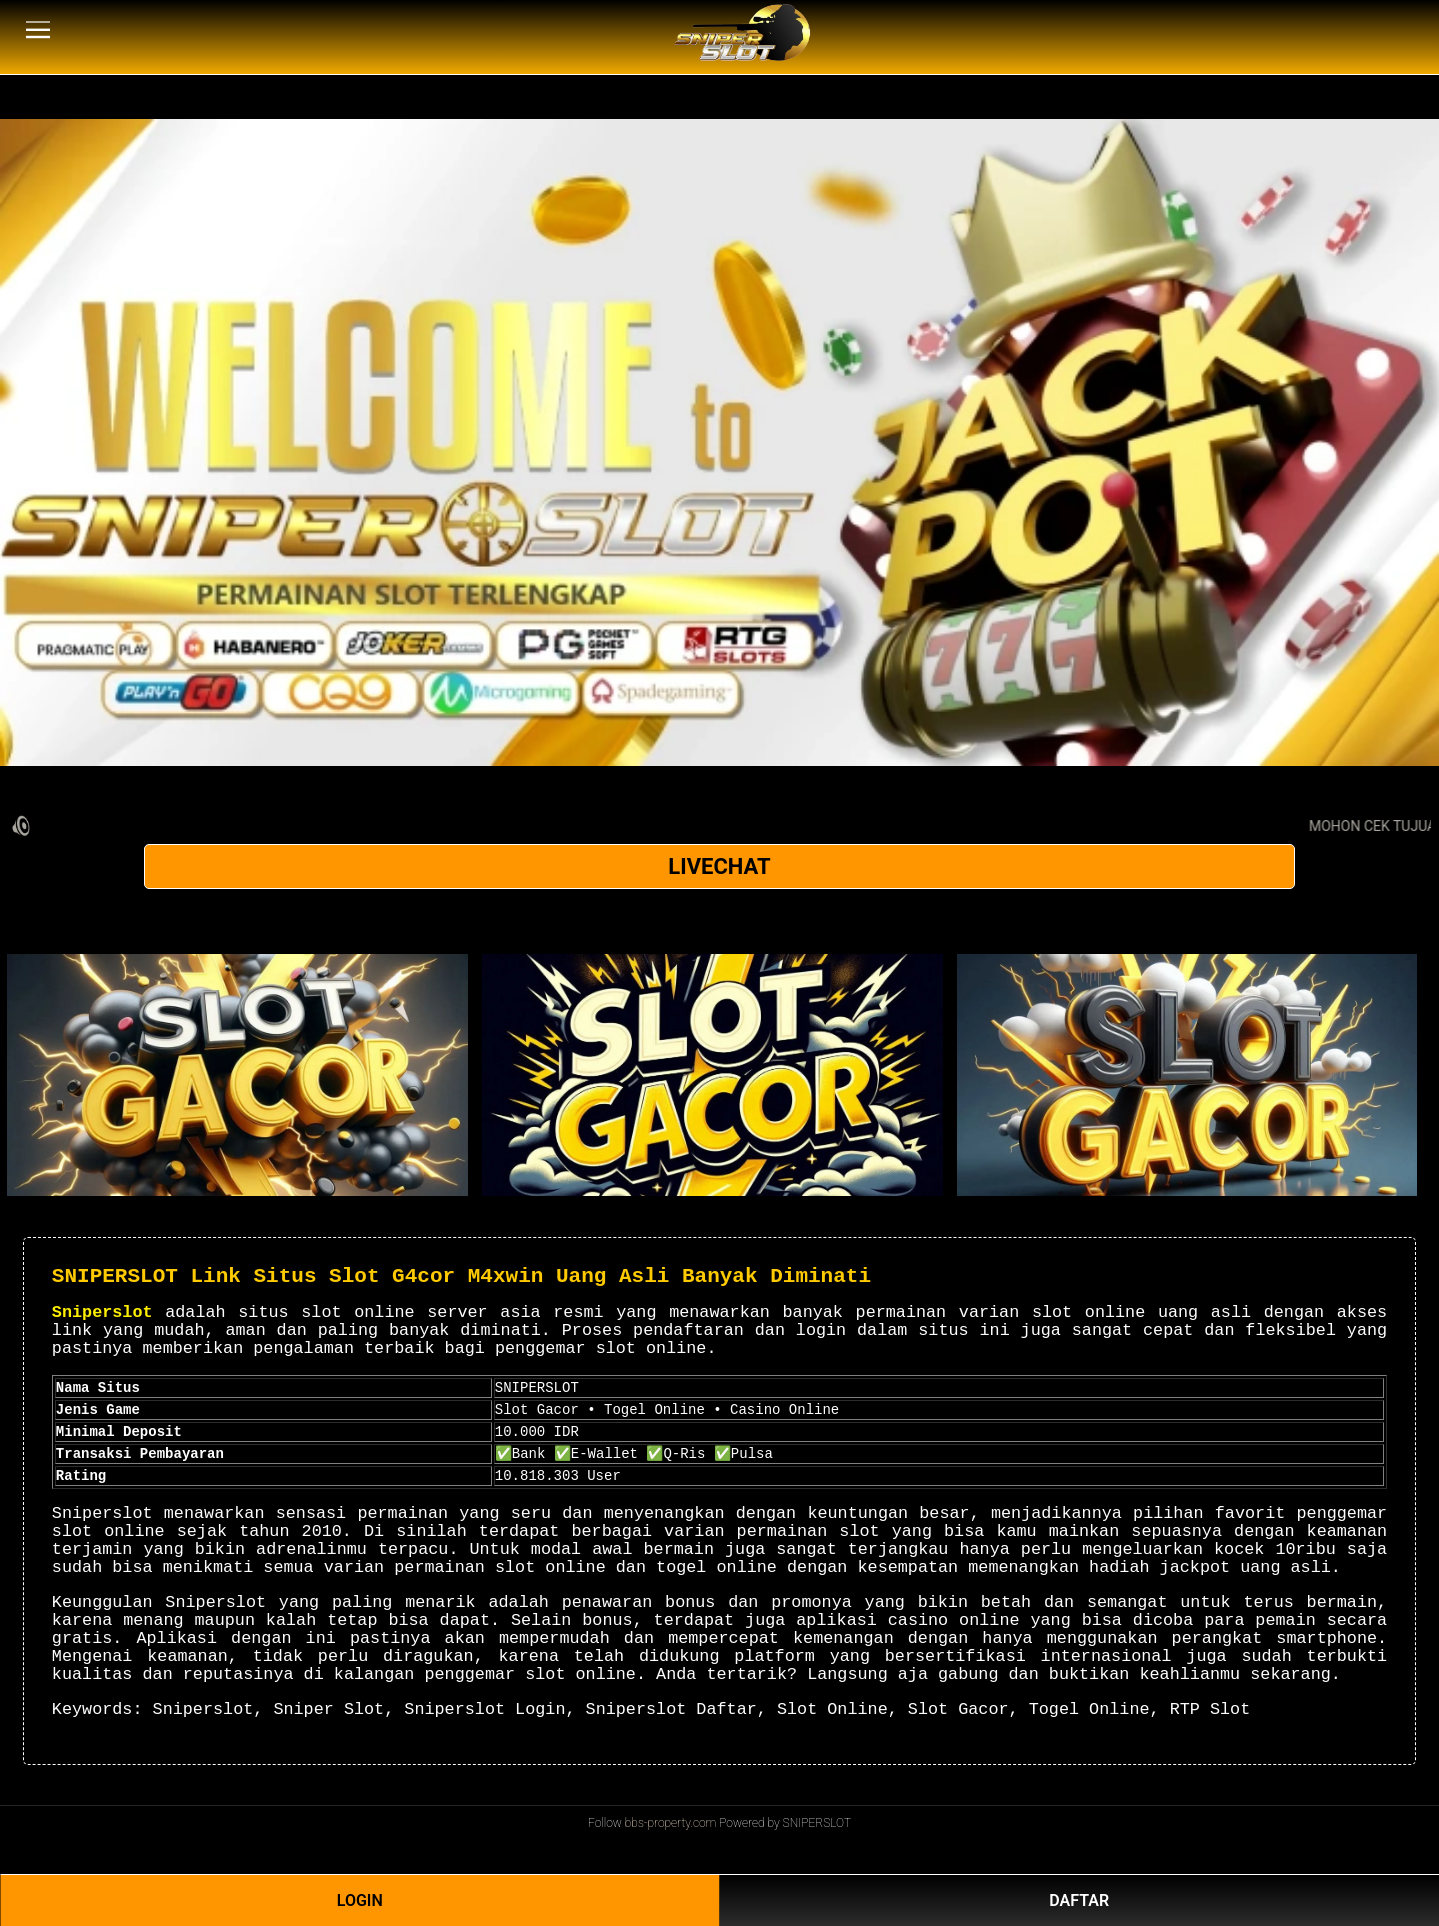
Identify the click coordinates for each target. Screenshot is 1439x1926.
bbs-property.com (671, 1823)
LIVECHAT (719, 866)
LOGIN (360, 1900)
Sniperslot (102, 1312)
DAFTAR (1079, 1900)
